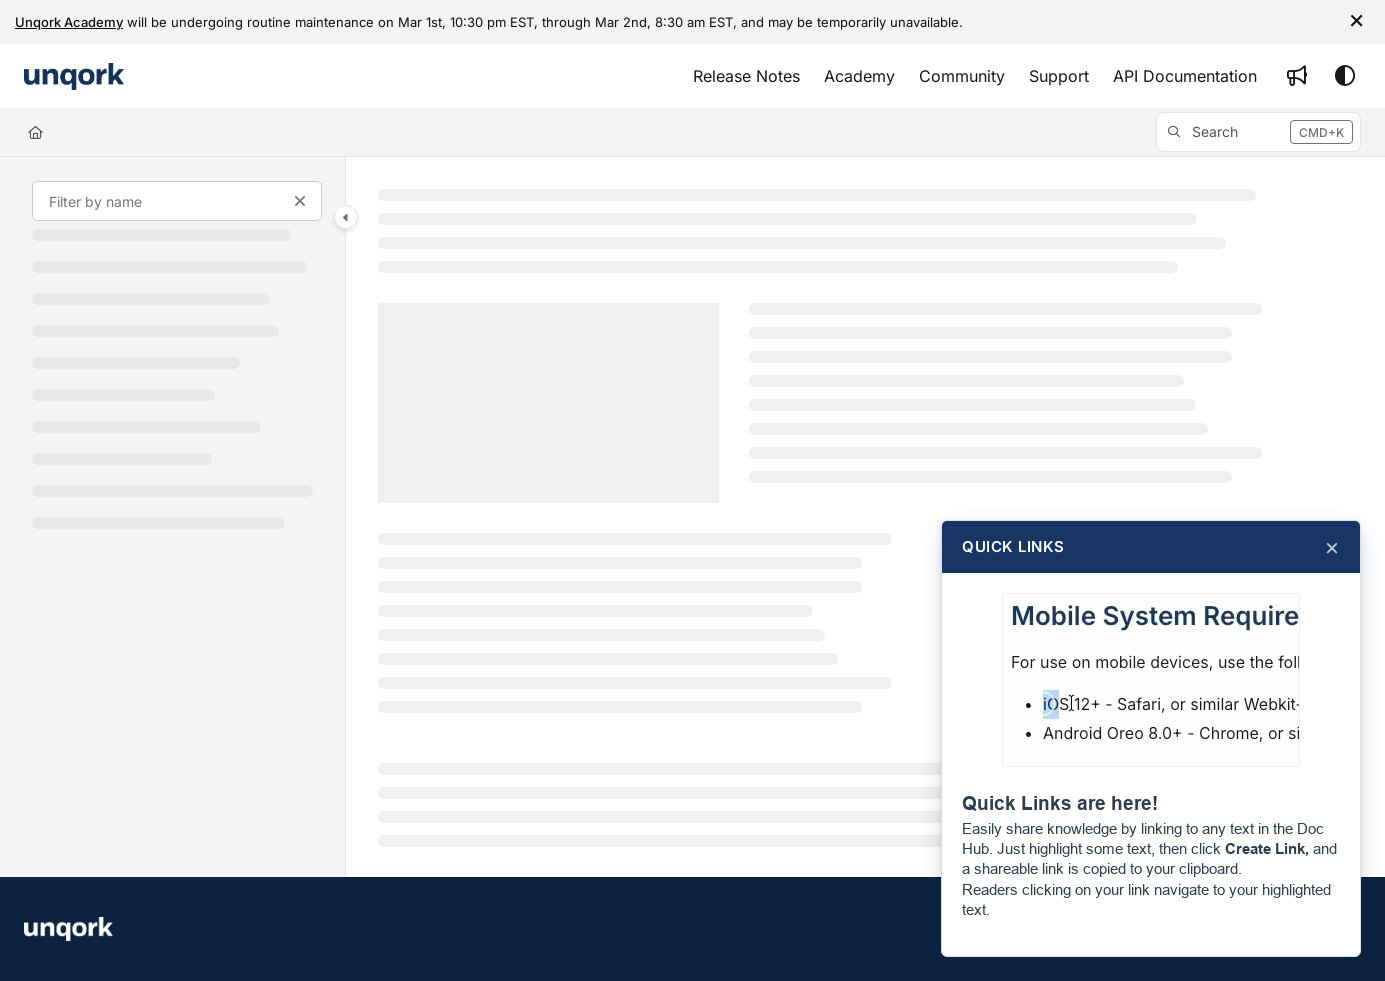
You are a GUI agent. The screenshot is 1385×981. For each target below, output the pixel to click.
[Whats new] (1297, 76)
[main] (865, 517)
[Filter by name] (177, 201)
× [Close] (1332, 547)
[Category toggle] (346, 217)
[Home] (35, 132)
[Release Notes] (746, 76)
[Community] (962, 76)
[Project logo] (74, 76)
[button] (1258, 132)
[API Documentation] (1185, 76)
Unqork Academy (69, 22)
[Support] (1059, 76)
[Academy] (859, 76)
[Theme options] (1345, 76)
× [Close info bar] (1356, 19)
